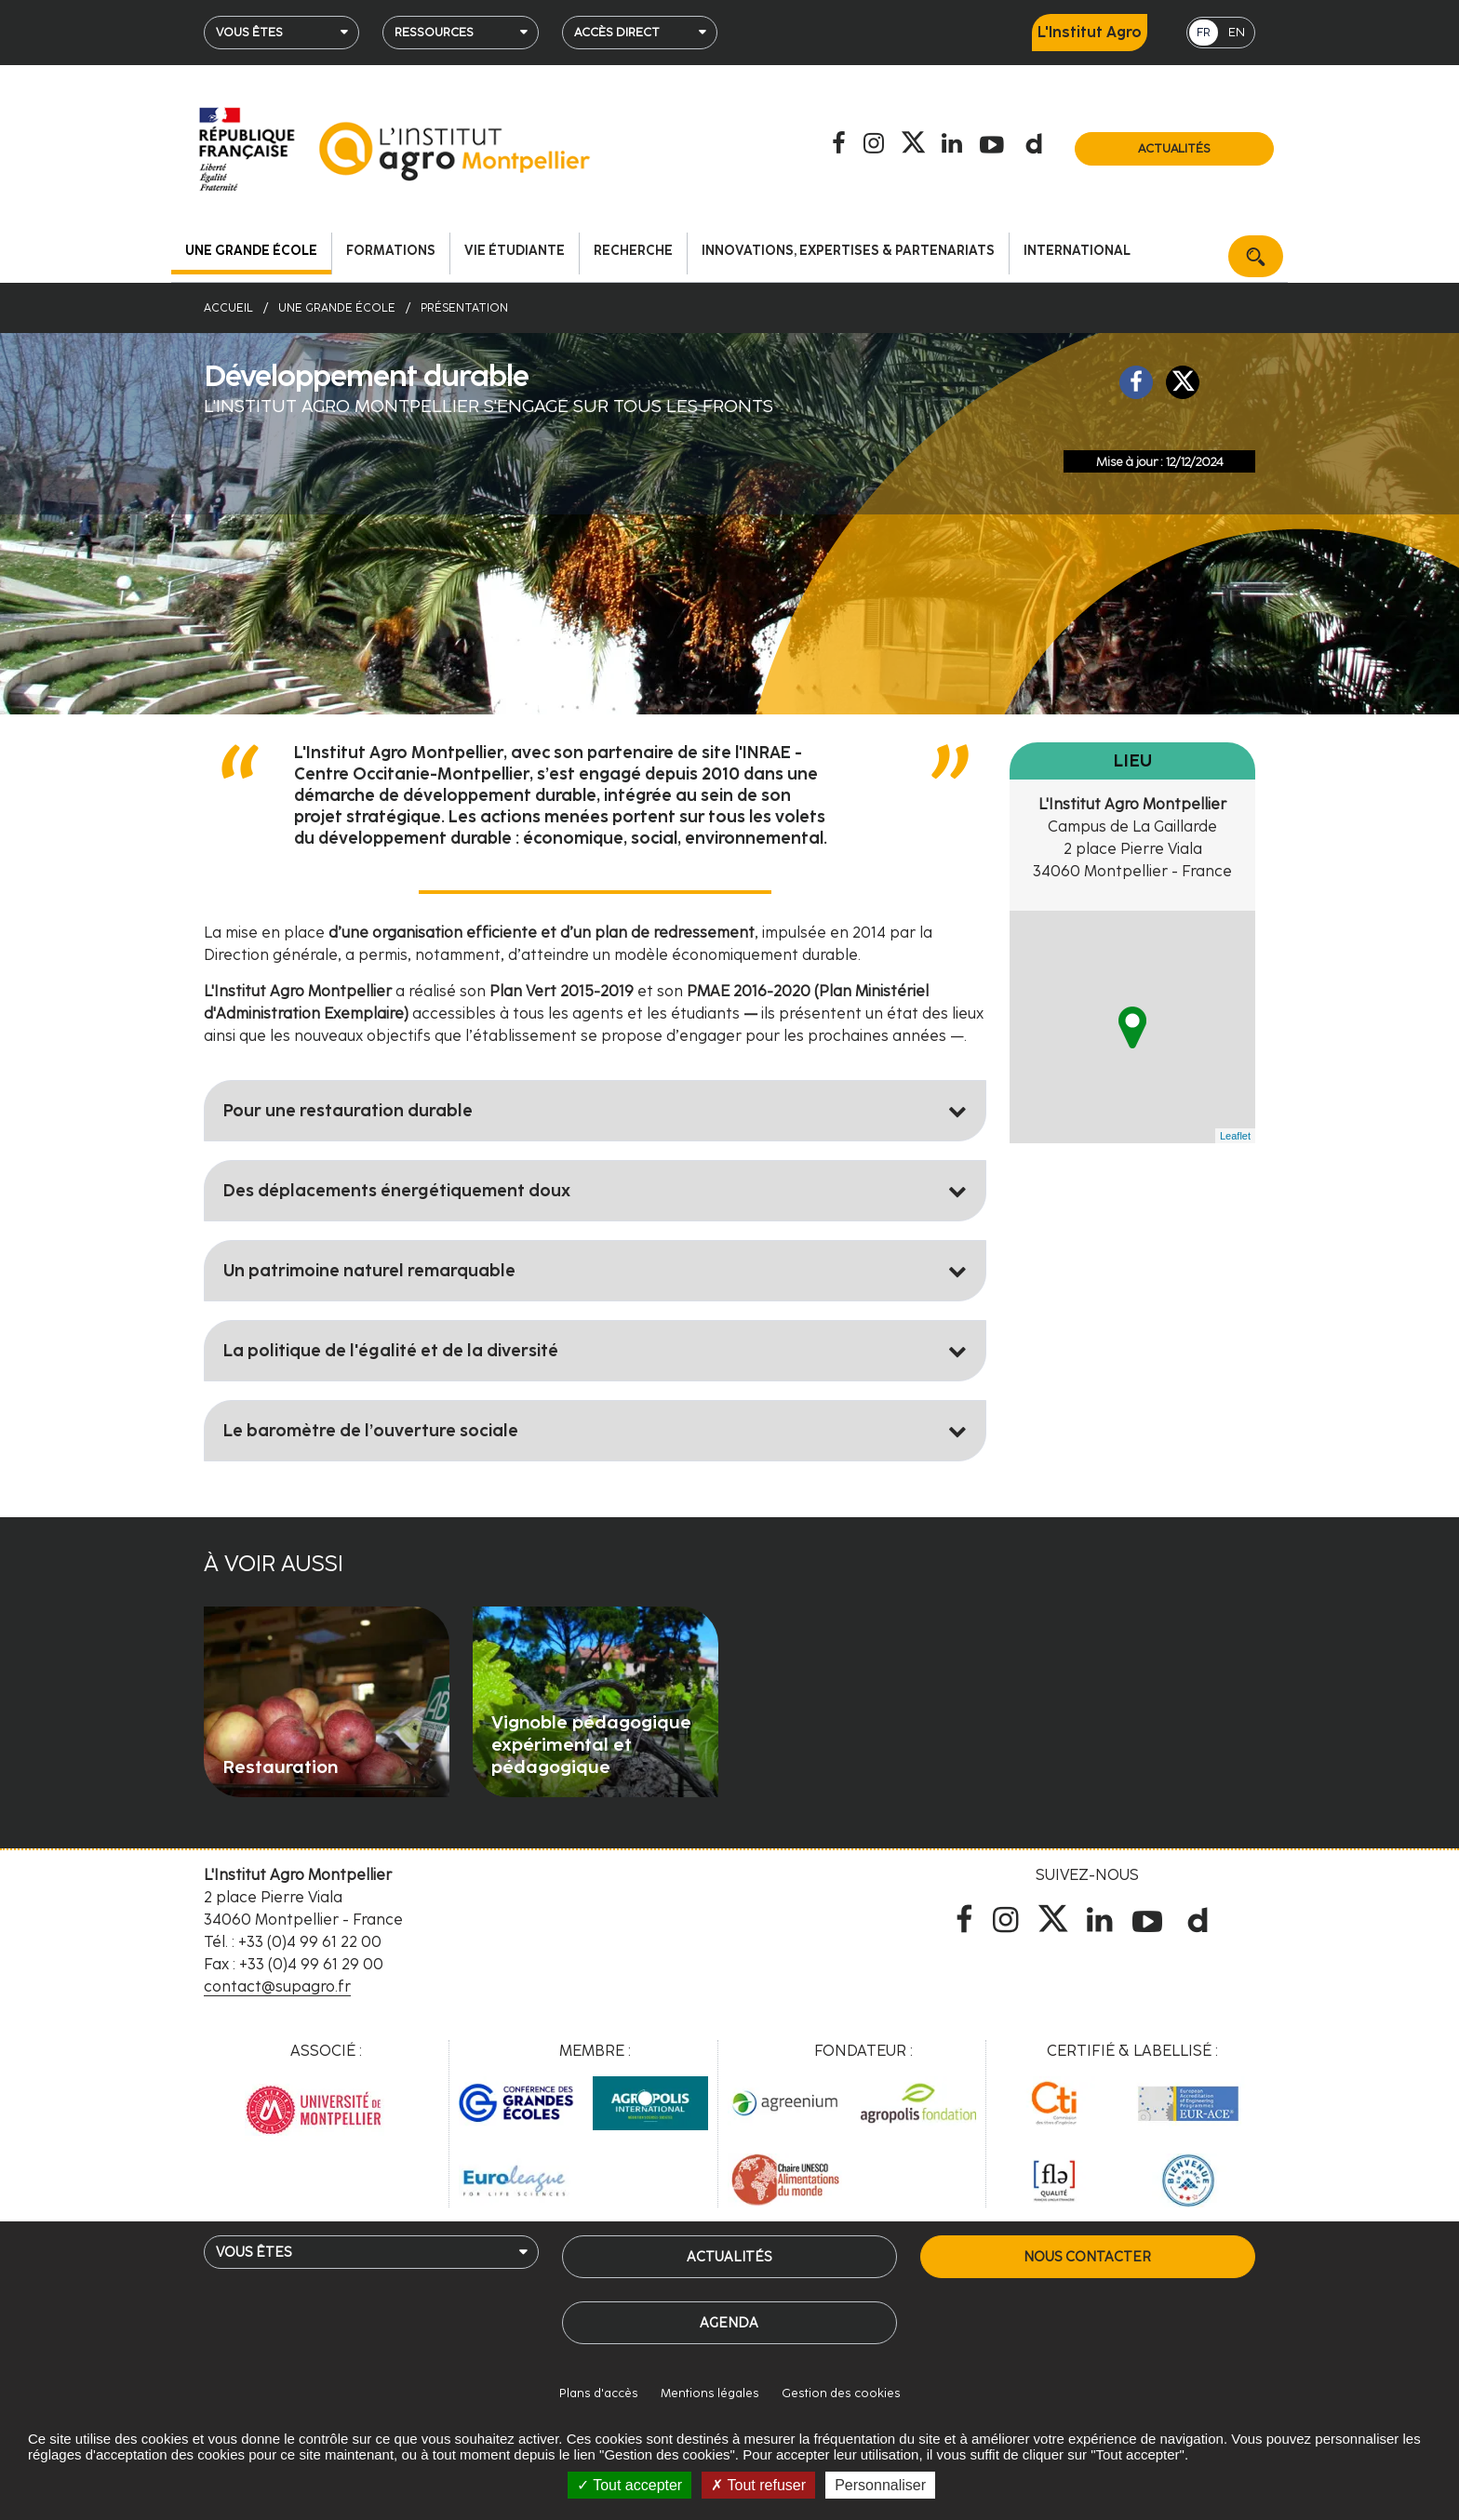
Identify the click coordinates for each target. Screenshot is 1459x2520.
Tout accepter (629, 2485)
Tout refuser (758, 2485)
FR (1204, 32)
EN (1236, 32)
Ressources (434, 32)
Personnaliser (880, 2485)
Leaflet (1235, 1135)
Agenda (729, 2322)
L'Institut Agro (1089, 32)
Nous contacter (1087, 2256)
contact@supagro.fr (277, 1986)
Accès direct (617, 32)
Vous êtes (249, 32)
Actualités (1174, 148)
